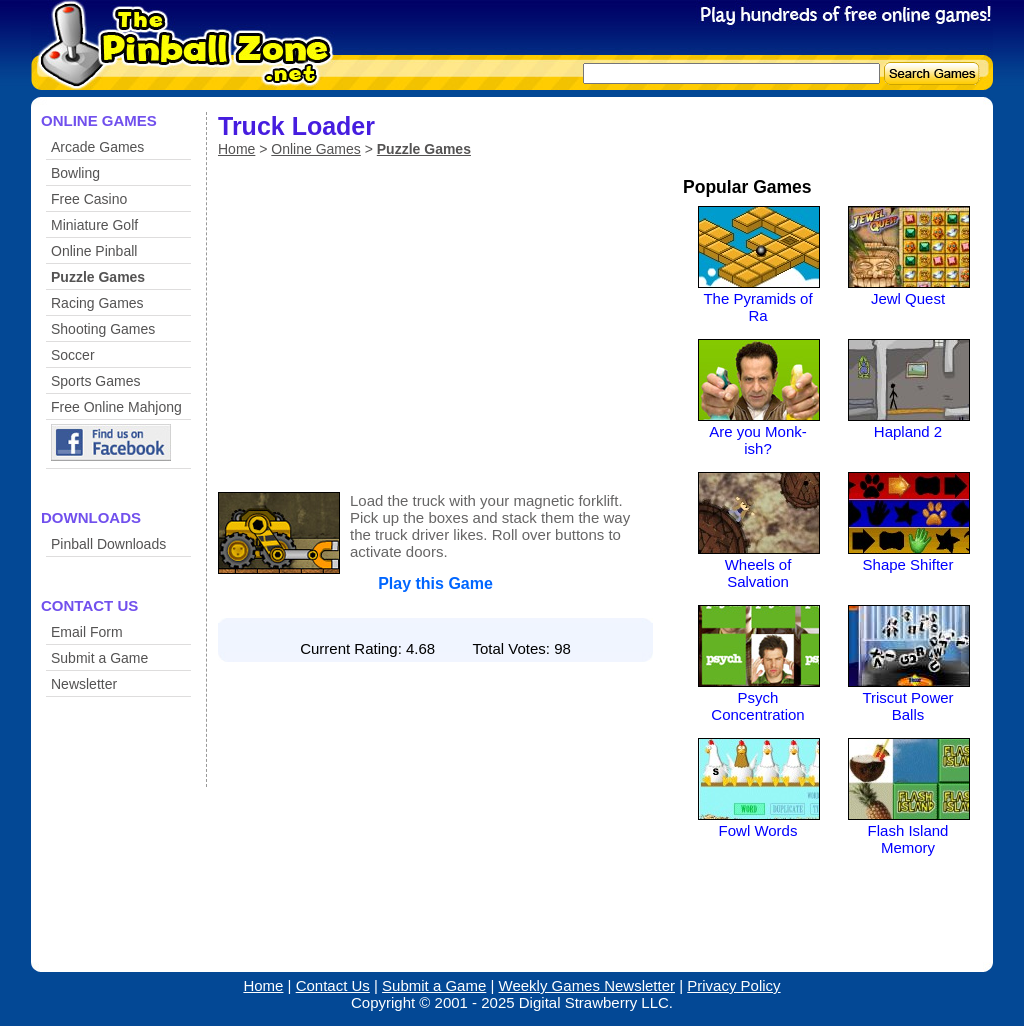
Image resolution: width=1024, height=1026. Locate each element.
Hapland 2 (908, 431)
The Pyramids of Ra (757, 307)
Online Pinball (94, 251)
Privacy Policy (733, 985)
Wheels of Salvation (758, 573)
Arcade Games (97, 147)
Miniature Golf (94, 225)
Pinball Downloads (108, 544)
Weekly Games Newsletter (587, 985)
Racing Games (97, 303)
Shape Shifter (908, 564)
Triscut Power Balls (907, 706)
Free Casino (89, 199)
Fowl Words (758, 830)
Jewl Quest (908, 298)
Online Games (315, 149)
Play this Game (435, 583)
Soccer (73, 355)
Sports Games (95, 381)
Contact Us (333, 985)
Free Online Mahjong (116, 407)
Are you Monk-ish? (758, 440)
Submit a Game (99, 658)
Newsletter (84, 684)
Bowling (75, 173)
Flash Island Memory (908, 839)
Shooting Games (103, 329)
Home (236, 149)
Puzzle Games (98, 277)
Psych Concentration (757, 706)
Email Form (87, 632)
